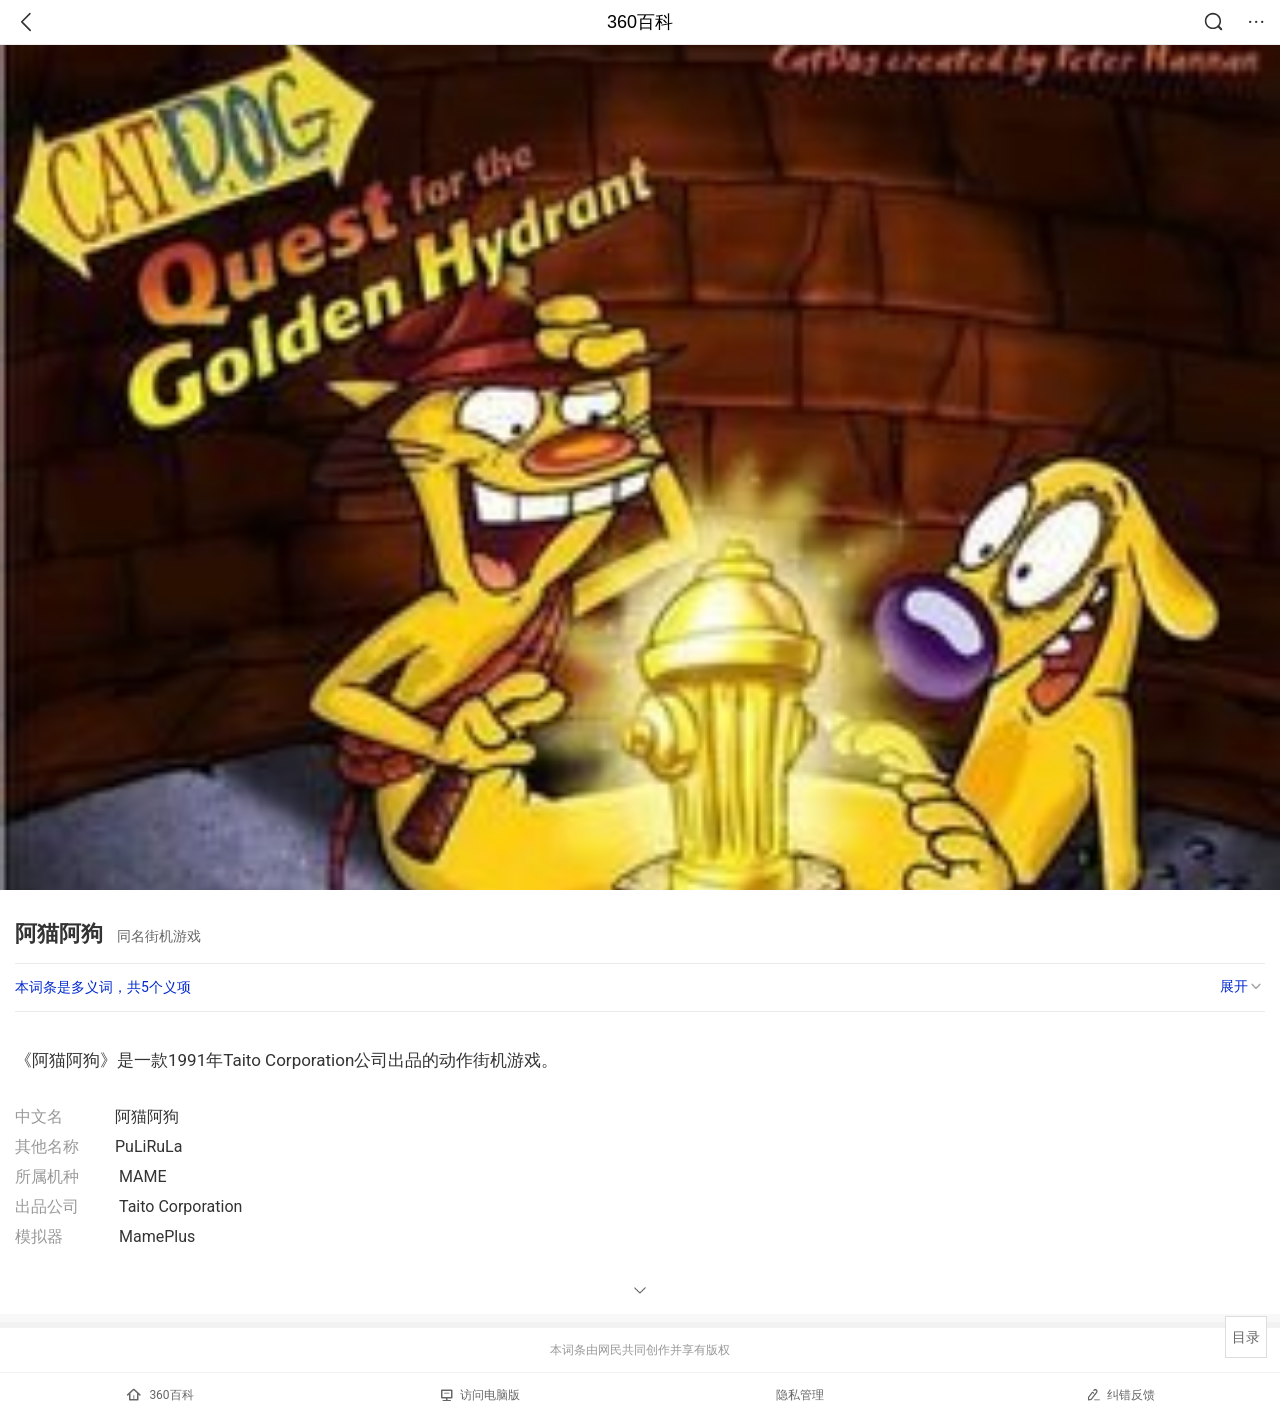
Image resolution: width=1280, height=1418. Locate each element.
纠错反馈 (1120, 1394)
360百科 (640, 22)
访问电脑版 (480, 1395)
